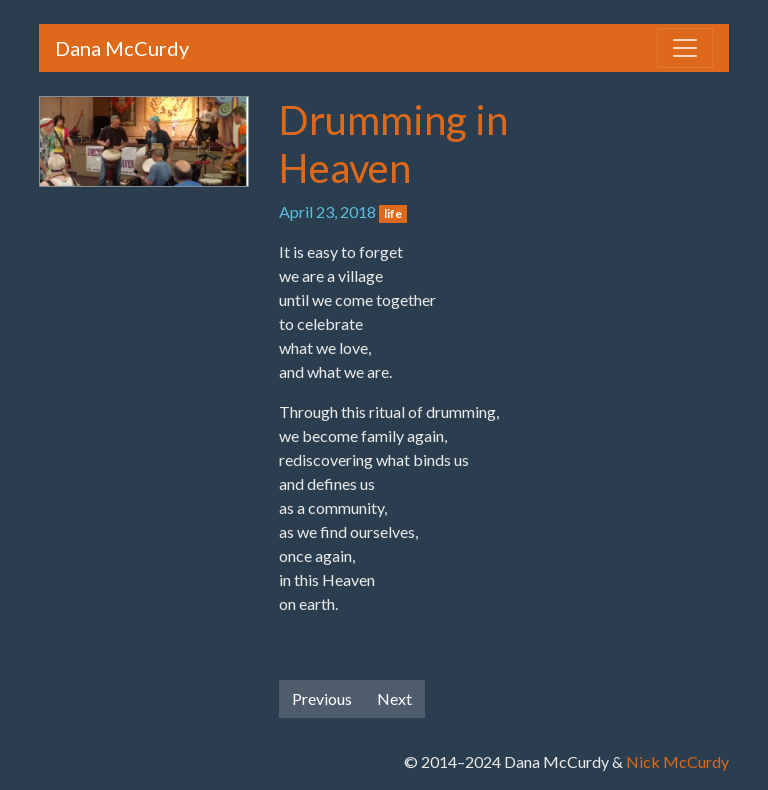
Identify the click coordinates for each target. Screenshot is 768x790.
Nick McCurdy (677, 761)
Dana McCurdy (122, 48)
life (393, 213)
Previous (322, 698)
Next (394, 698)
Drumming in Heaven (393, 144)
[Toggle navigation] (685, 48)
